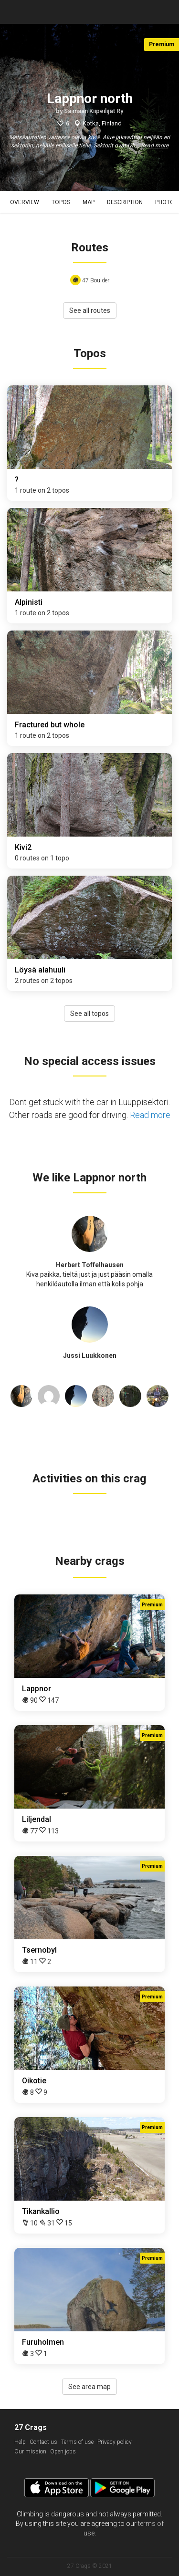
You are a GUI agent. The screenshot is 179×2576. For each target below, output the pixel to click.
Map (89, 202)
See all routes (89, 310)
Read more (154, 145)
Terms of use (77, 2442)
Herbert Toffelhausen (90, 1265)
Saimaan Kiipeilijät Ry (93, 110)
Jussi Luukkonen (89, 1355)
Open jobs (63, 2451)
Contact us (43, 2442)
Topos (61, 202)
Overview (24, 202)
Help (20, 2442)
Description (125, 202)
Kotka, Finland (102, 123)
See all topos (89, 1013)
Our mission (30, 2451)
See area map (89, 2386)
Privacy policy (114, 2442)
